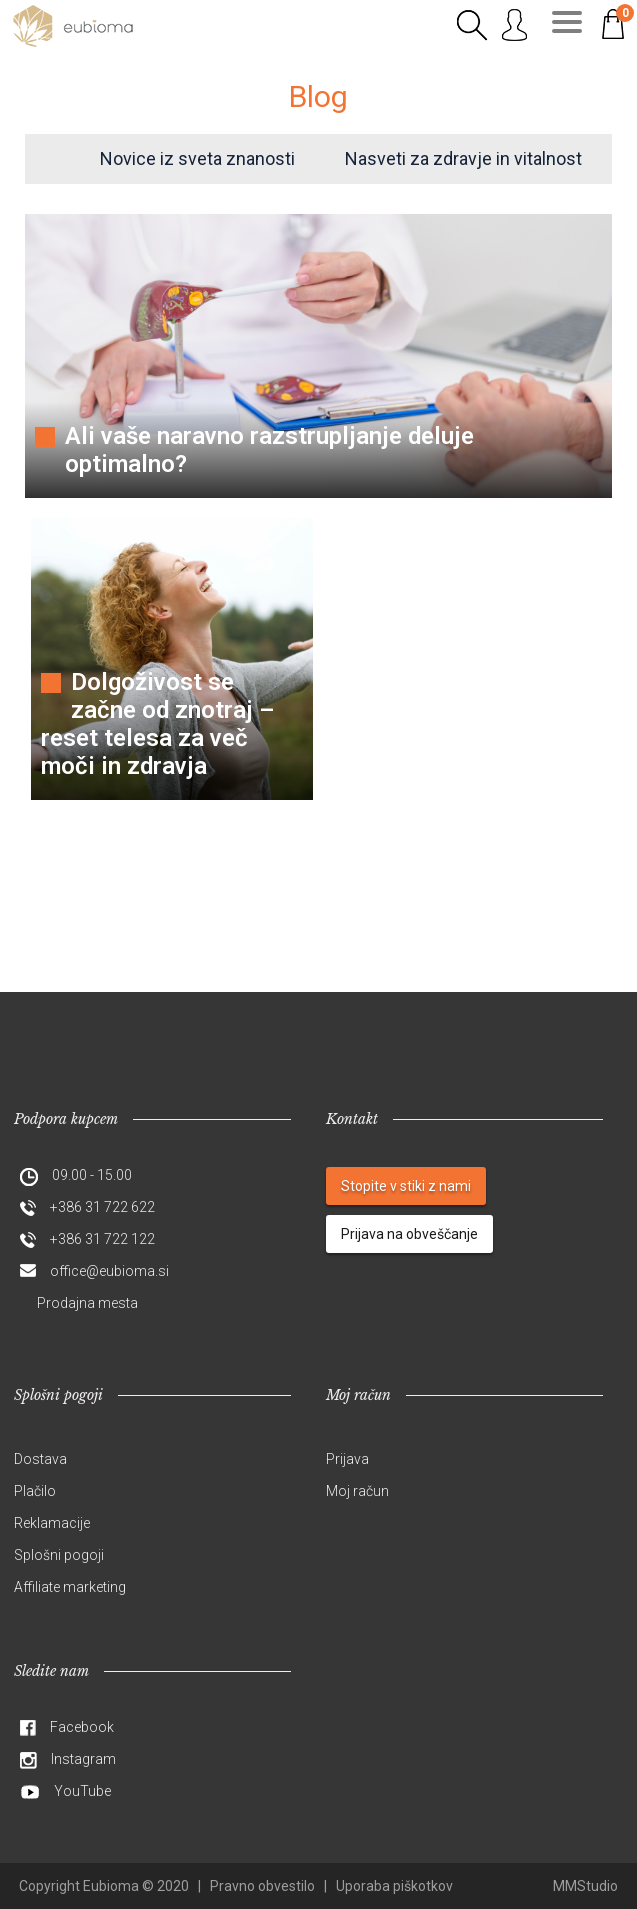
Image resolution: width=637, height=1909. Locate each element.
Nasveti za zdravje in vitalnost (463, 158)
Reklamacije (52, 1523)
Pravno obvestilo (262, 1886)
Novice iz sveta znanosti (197, 158)
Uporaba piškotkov (394, 1886)
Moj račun (357, 1491)
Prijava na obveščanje (409, 1234)
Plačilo (35, 1491)
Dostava (40, 1459)
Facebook (82, 1727)
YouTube (82, 1791)
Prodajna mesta (87, 1303)
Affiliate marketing (70, 1587)
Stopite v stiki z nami (406, 1186)
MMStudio (585, 1886)
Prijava (347, 1459)
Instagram (83, 1759)
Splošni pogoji (59, 1555)
